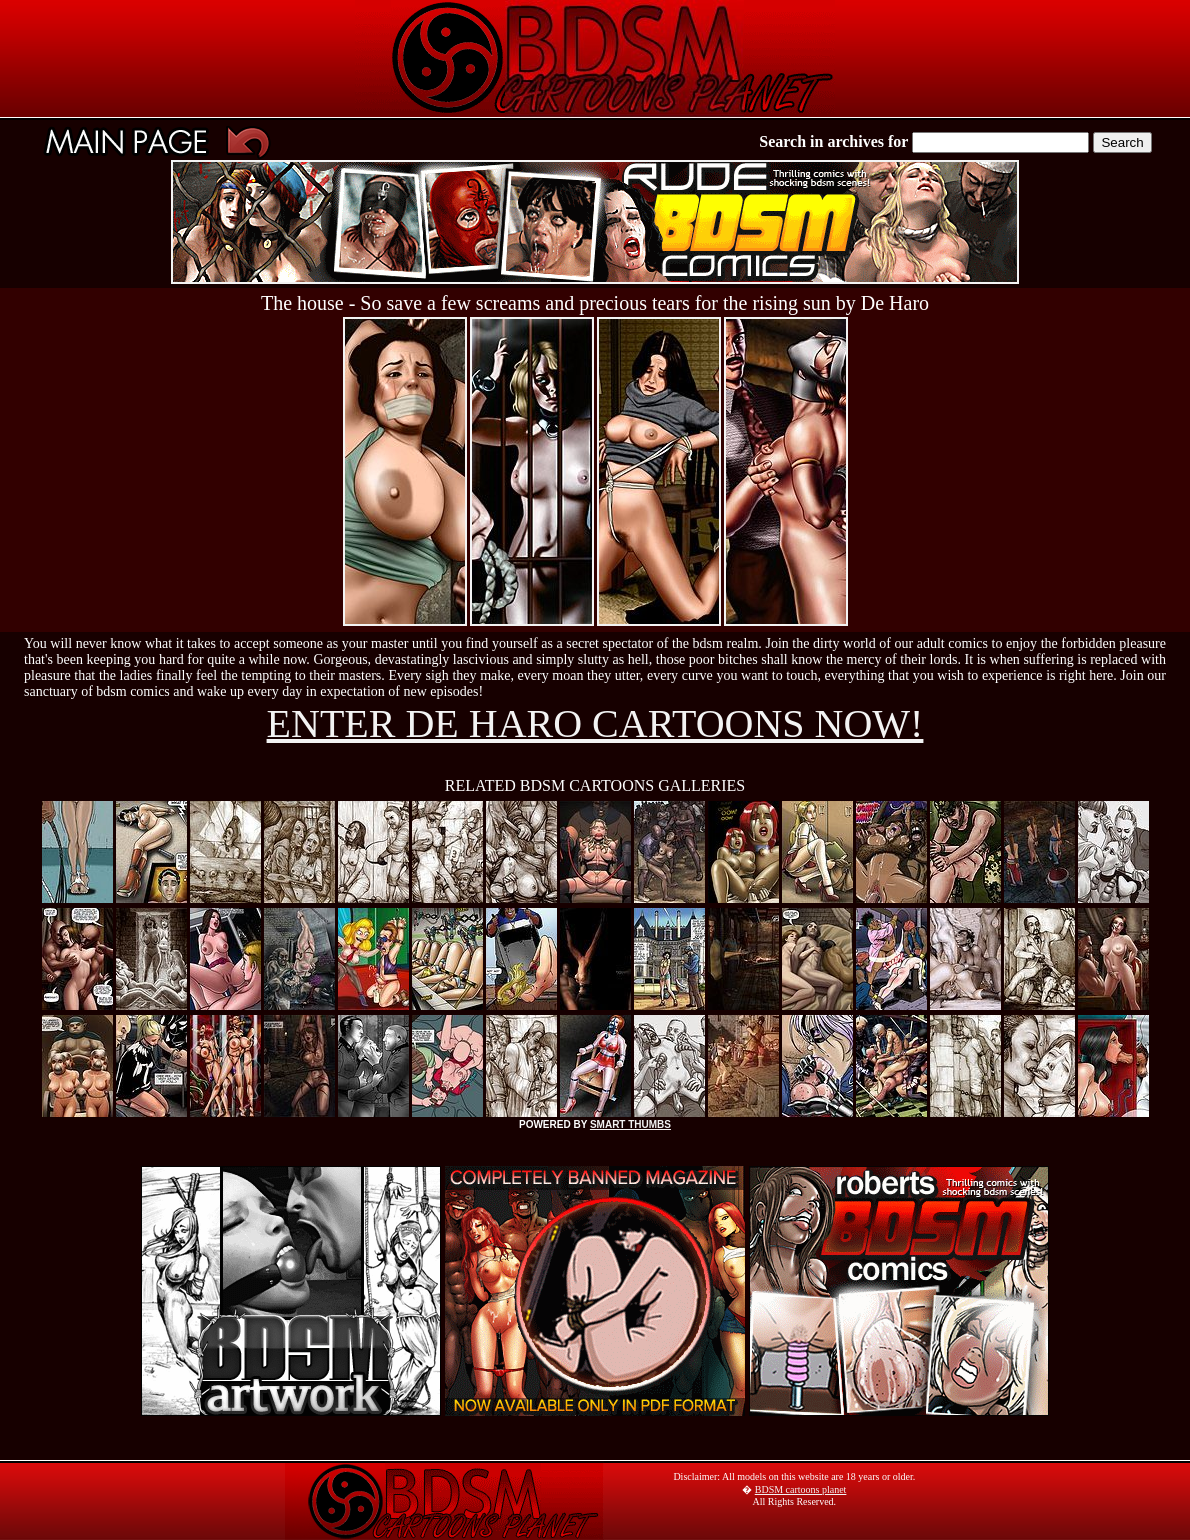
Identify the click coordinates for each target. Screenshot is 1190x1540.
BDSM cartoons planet (801, 1489)
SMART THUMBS (630, 1124)
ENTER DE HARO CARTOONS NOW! (595, 723)
